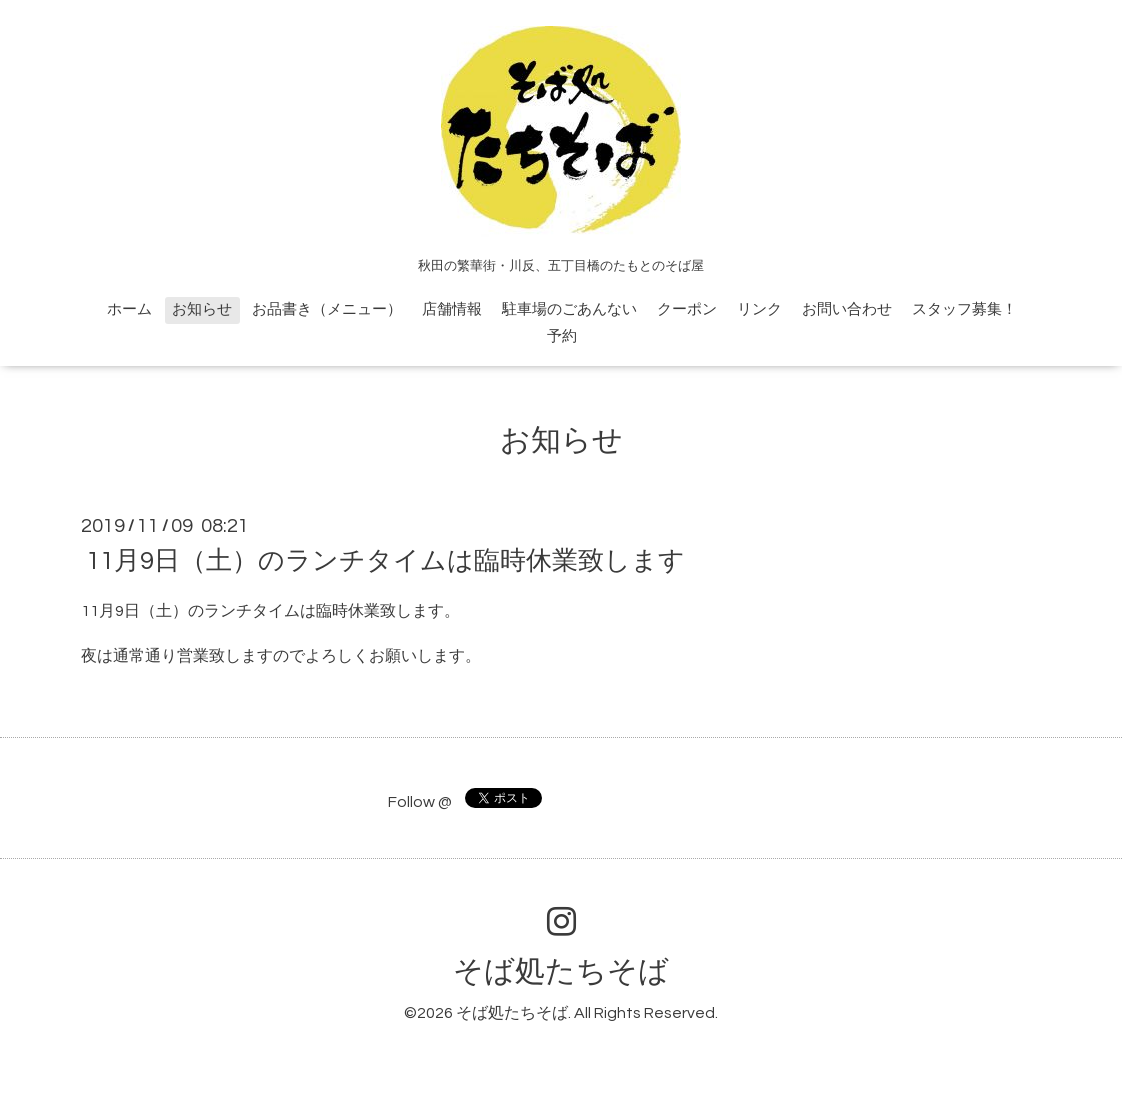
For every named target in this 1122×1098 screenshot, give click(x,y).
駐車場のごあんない (569, 309)
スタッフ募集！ (964, 309)
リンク (759, 309)
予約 (562, 336)
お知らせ (202, 309)
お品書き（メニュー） (327, 309)
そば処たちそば (561, 971)
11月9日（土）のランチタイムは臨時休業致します (385, 561)
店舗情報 (452, 309)
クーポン (687, 309)
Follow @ (420, 802)
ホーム (129, 309)
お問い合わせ (847, 309)
